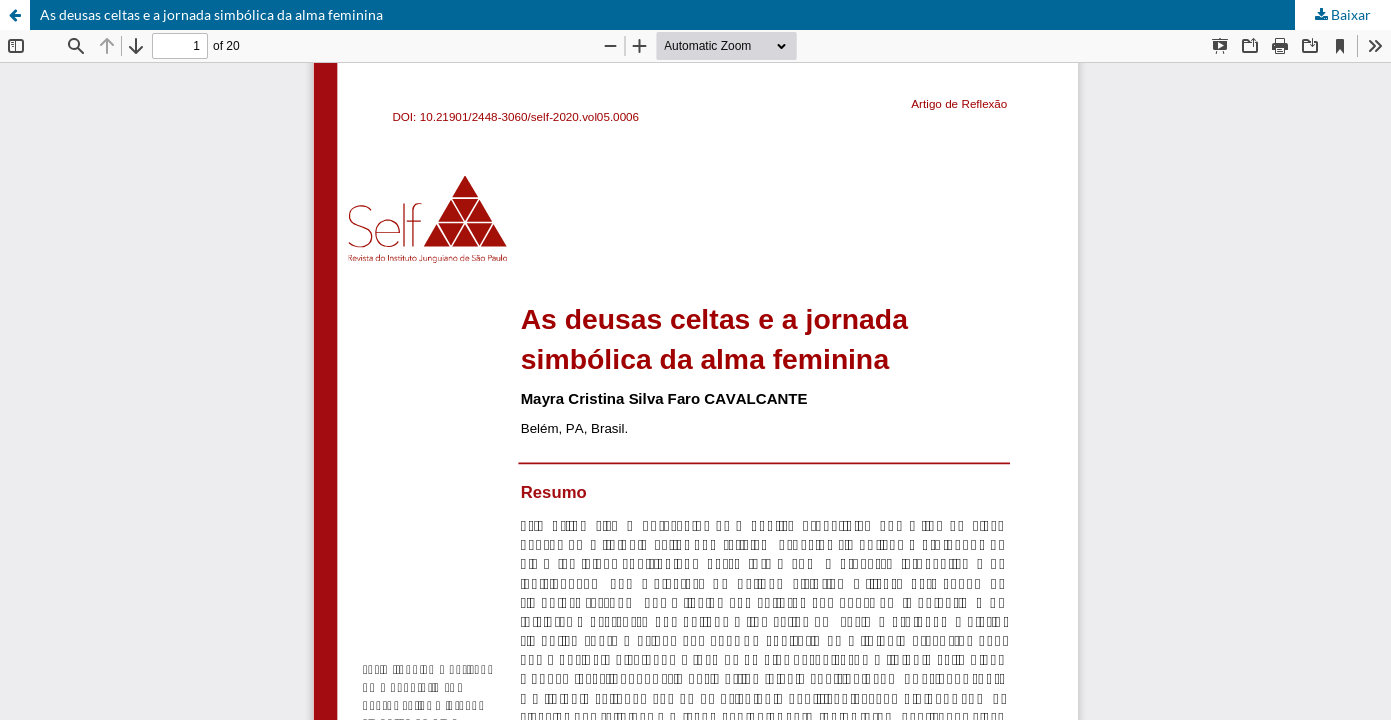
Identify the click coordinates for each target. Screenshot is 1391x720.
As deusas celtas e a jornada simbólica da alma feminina (211, 14)
